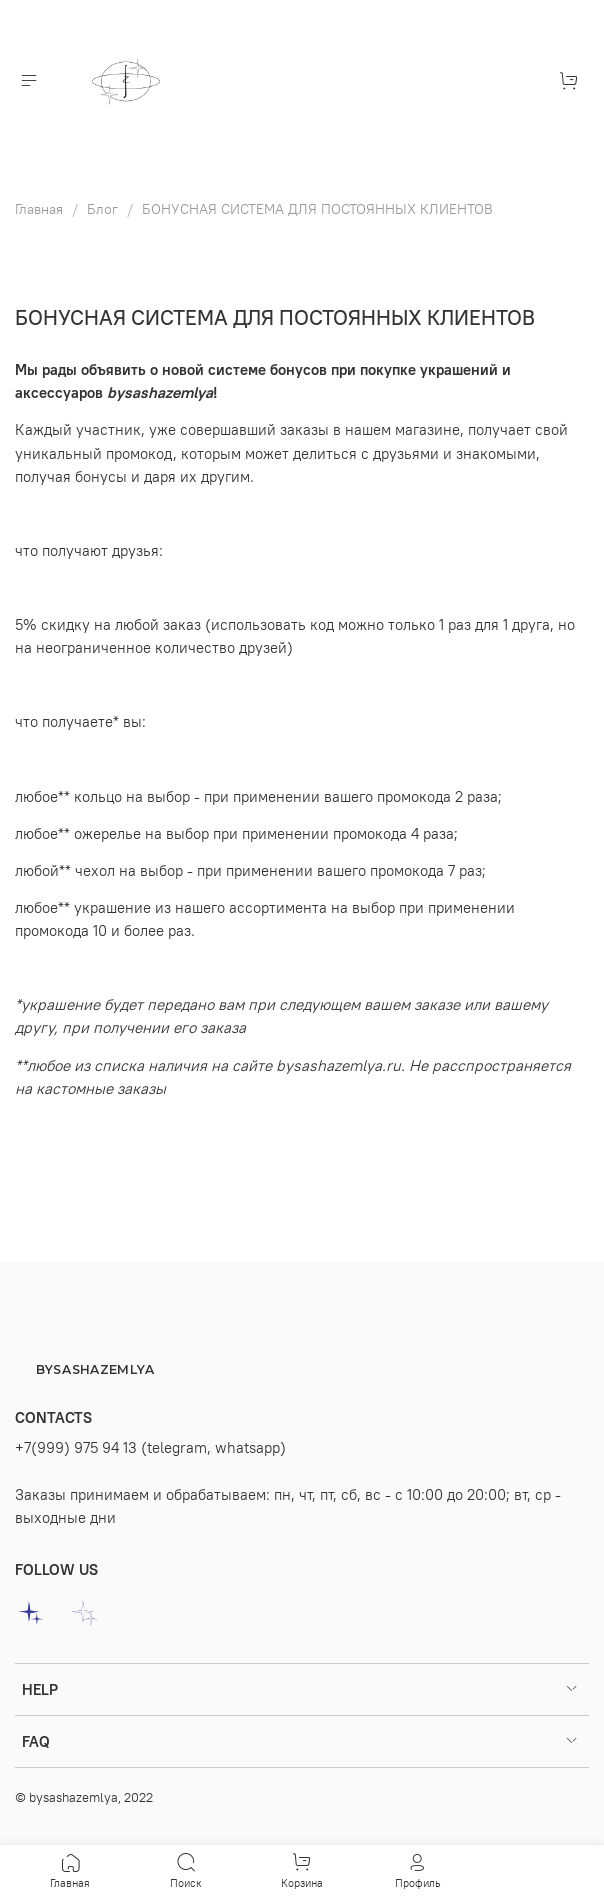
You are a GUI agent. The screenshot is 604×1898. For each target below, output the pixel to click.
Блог (102, 209)
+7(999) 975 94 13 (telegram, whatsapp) (150, 1447)
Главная (39, 209)
